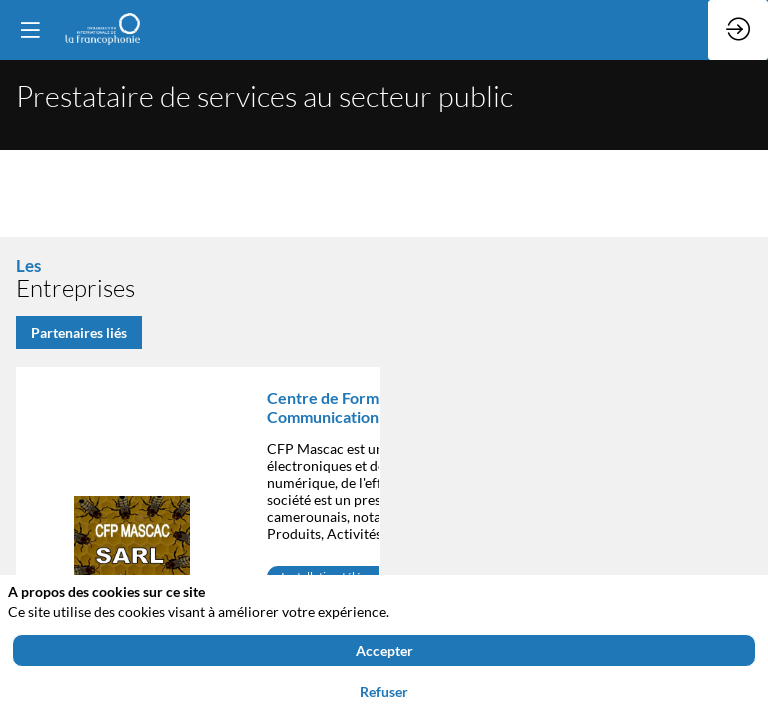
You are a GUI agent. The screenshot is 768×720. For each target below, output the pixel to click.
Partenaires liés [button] (79, 332)
